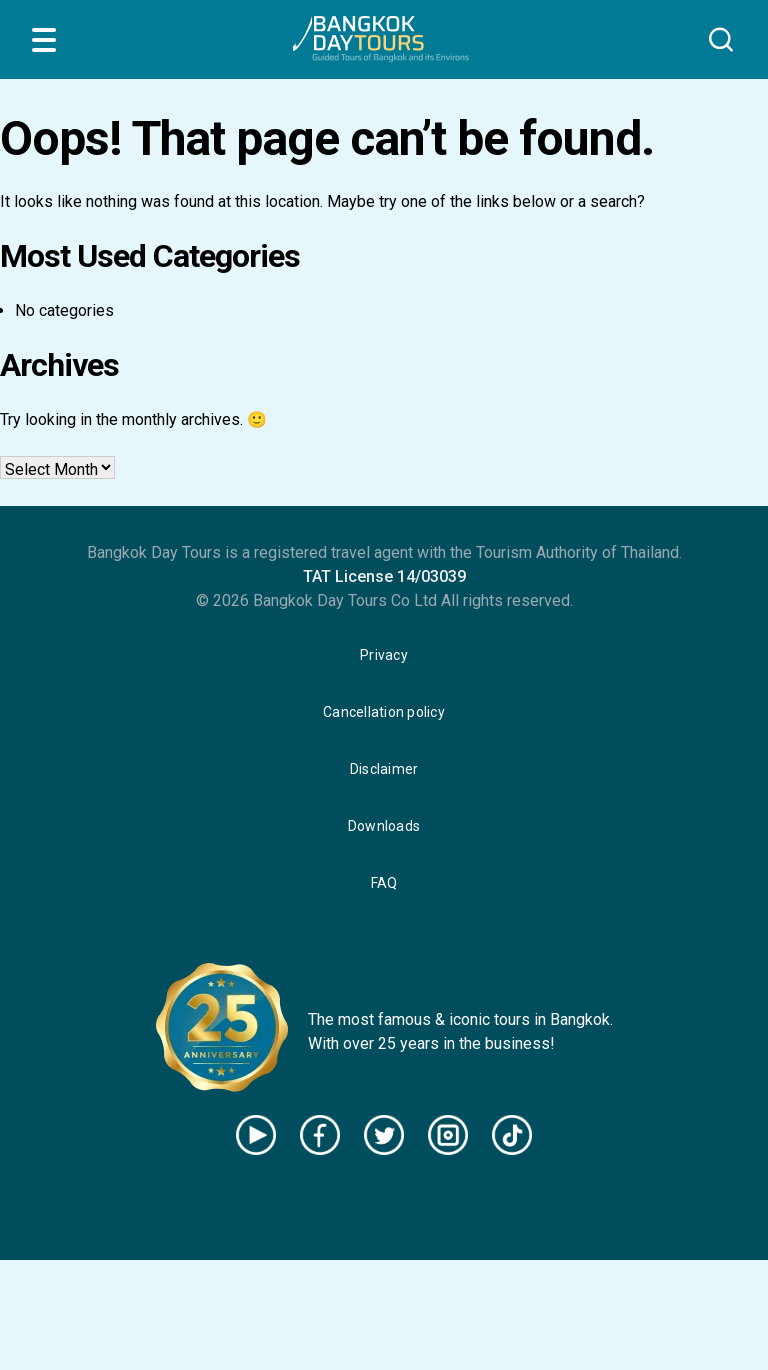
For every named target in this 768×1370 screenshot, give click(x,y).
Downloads (384, 826)
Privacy (384, 655)
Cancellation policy (384, 712)
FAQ (384, 883)
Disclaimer (384, 769)
